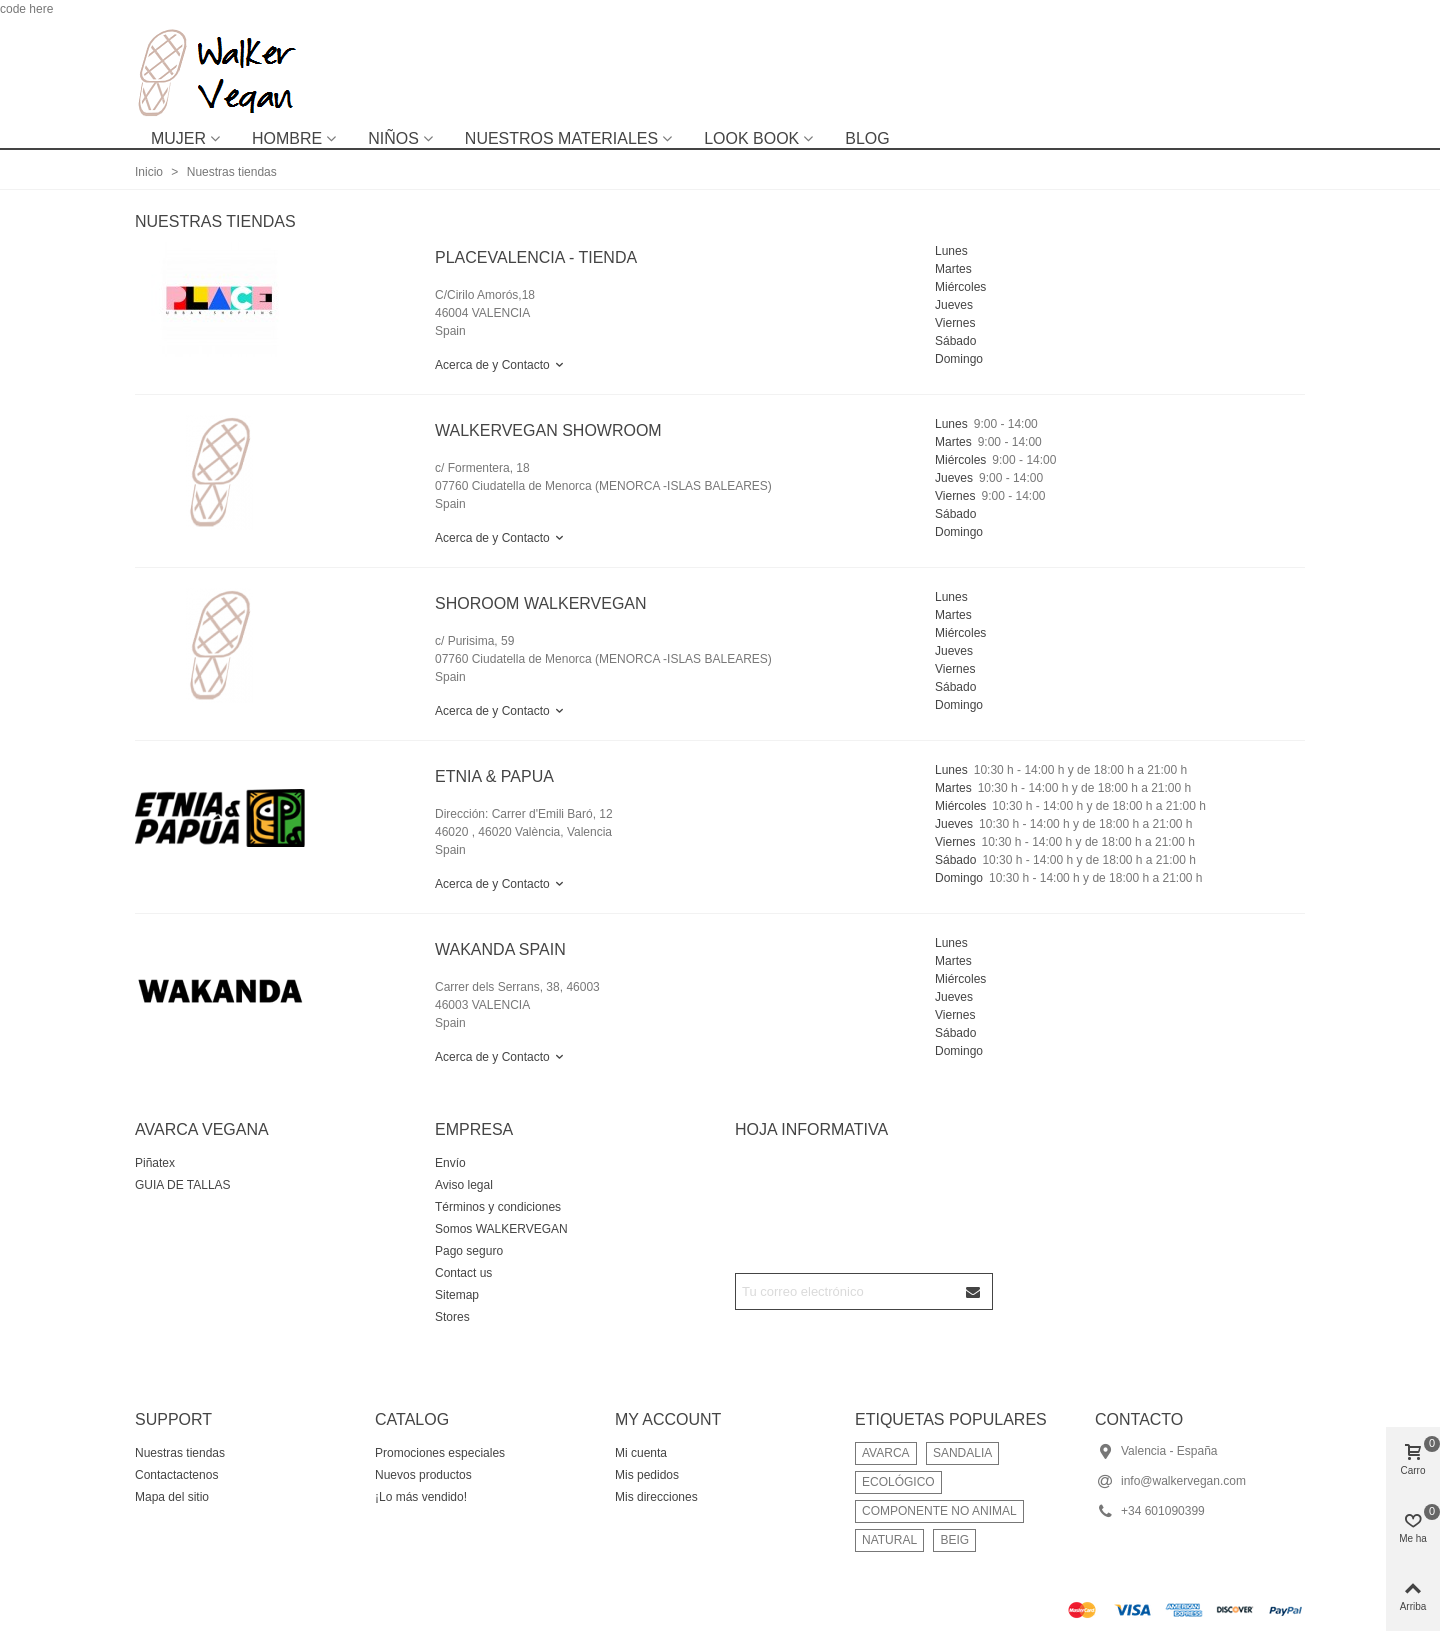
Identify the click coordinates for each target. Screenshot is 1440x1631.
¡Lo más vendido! (421, 1497)
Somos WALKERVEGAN (501, 1229)
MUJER (178, 138)
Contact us (463, 1273)
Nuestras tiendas (180, 1453)
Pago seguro (469, 1251)
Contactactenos (176, 1475)
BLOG (867, 138)
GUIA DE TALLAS (183, 1185)
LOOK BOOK (751, 138)
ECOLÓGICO (898, 1482)
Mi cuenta (641, 1453)
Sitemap (457, 1295)
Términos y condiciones (498, 1207)
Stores (452, 1317)
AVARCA (886, 1453)
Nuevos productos (423, 1475)
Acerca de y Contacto (500, 365)
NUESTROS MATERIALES (561, 138)
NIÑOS (393, 138)
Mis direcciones (656, 1497)
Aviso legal (464, 1185)
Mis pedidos (647, 1475)
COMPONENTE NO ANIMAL (939, 1511)
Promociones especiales (440, 1453)
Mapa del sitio (172, 1497)
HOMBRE (287, 138)
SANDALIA (962, 1453)
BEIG (954, 1540)
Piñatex (155, 1163)
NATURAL (889, 1540)
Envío (450, 1163)
